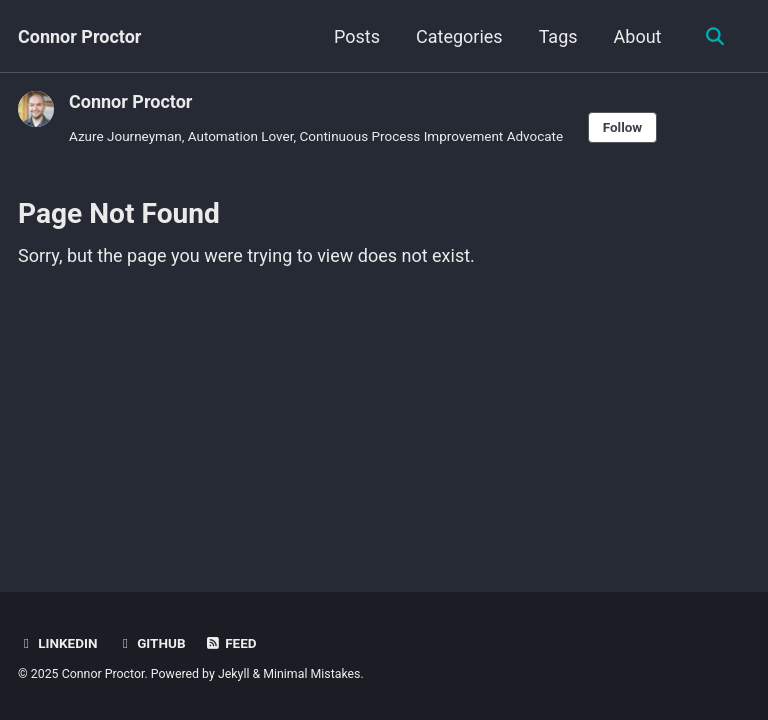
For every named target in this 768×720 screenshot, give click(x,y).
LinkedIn (57, 643)
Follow (623, 127)
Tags (558, 36)
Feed (231, 643)
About (638, 36)
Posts (357, 36)
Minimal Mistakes (311, 674)
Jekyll (234, 674)
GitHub (151, 643)
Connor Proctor (79, 36)
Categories (459, 36)
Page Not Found (119, 213)
